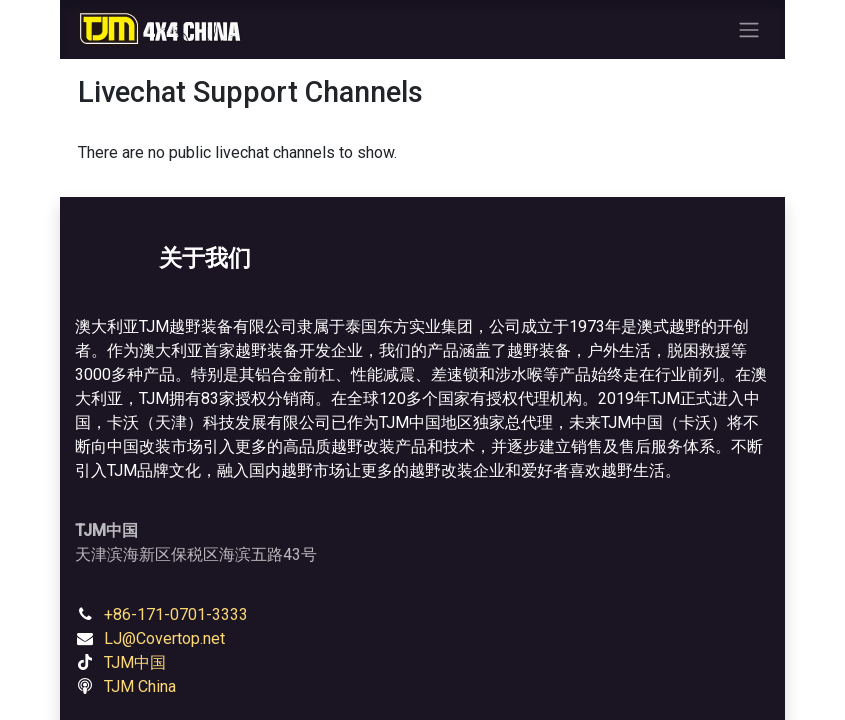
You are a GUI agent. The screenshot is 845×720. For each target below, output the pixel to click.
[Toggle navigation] (749, 29)
